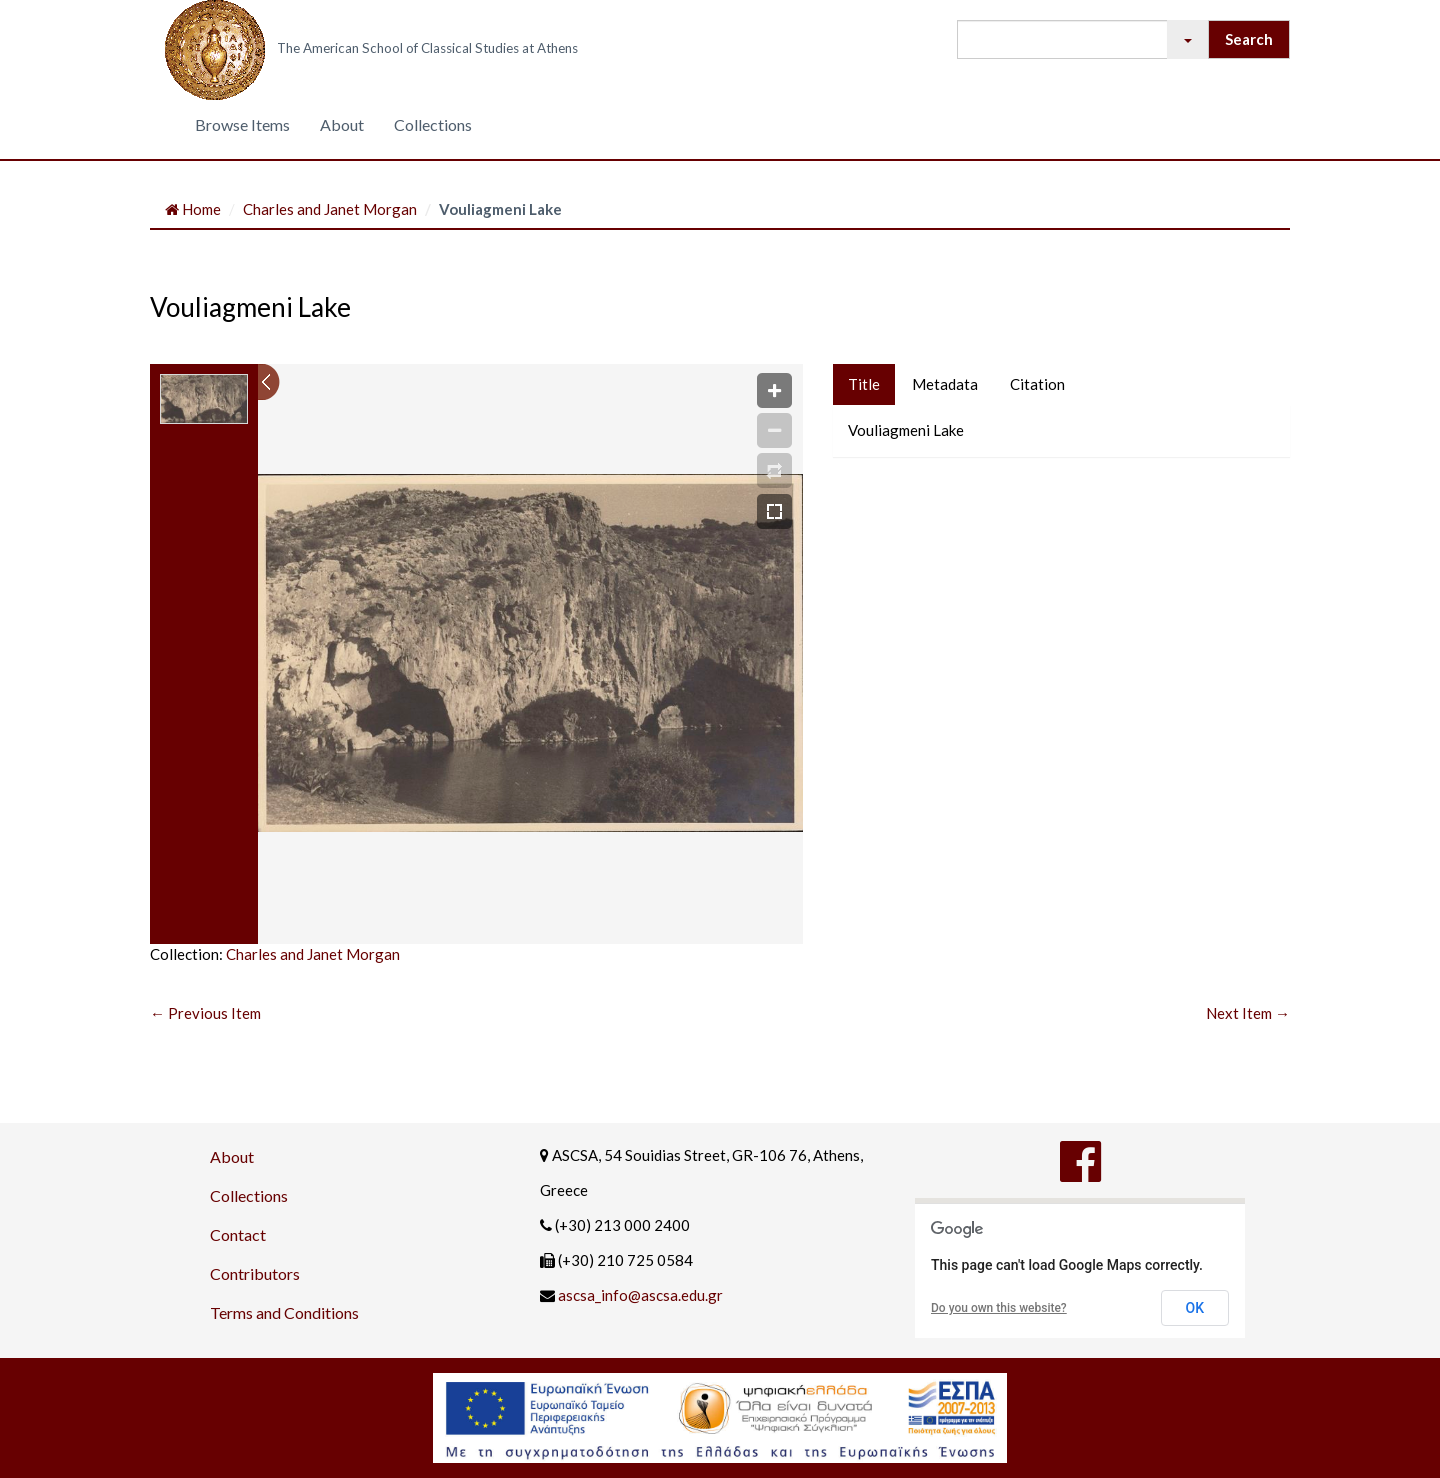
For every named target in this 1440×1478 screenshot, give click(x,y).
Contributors (255, 1273)
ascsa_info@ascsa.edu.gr (640, 1295)
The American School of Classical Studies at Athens (427, 48)
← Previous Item (205, 1013)
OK (1195, 1308)
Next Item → (1248, 1013)
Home (193, 209)
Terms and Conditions (284, 1312)
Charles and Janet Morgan (330, 209)
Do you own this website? (999, 1308)
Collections (433, 124)
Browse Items (242, 124)
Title (864, 384)
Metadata (945, 384)
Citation (1037, 384)
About (342, 124)
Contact (238, 1234)
